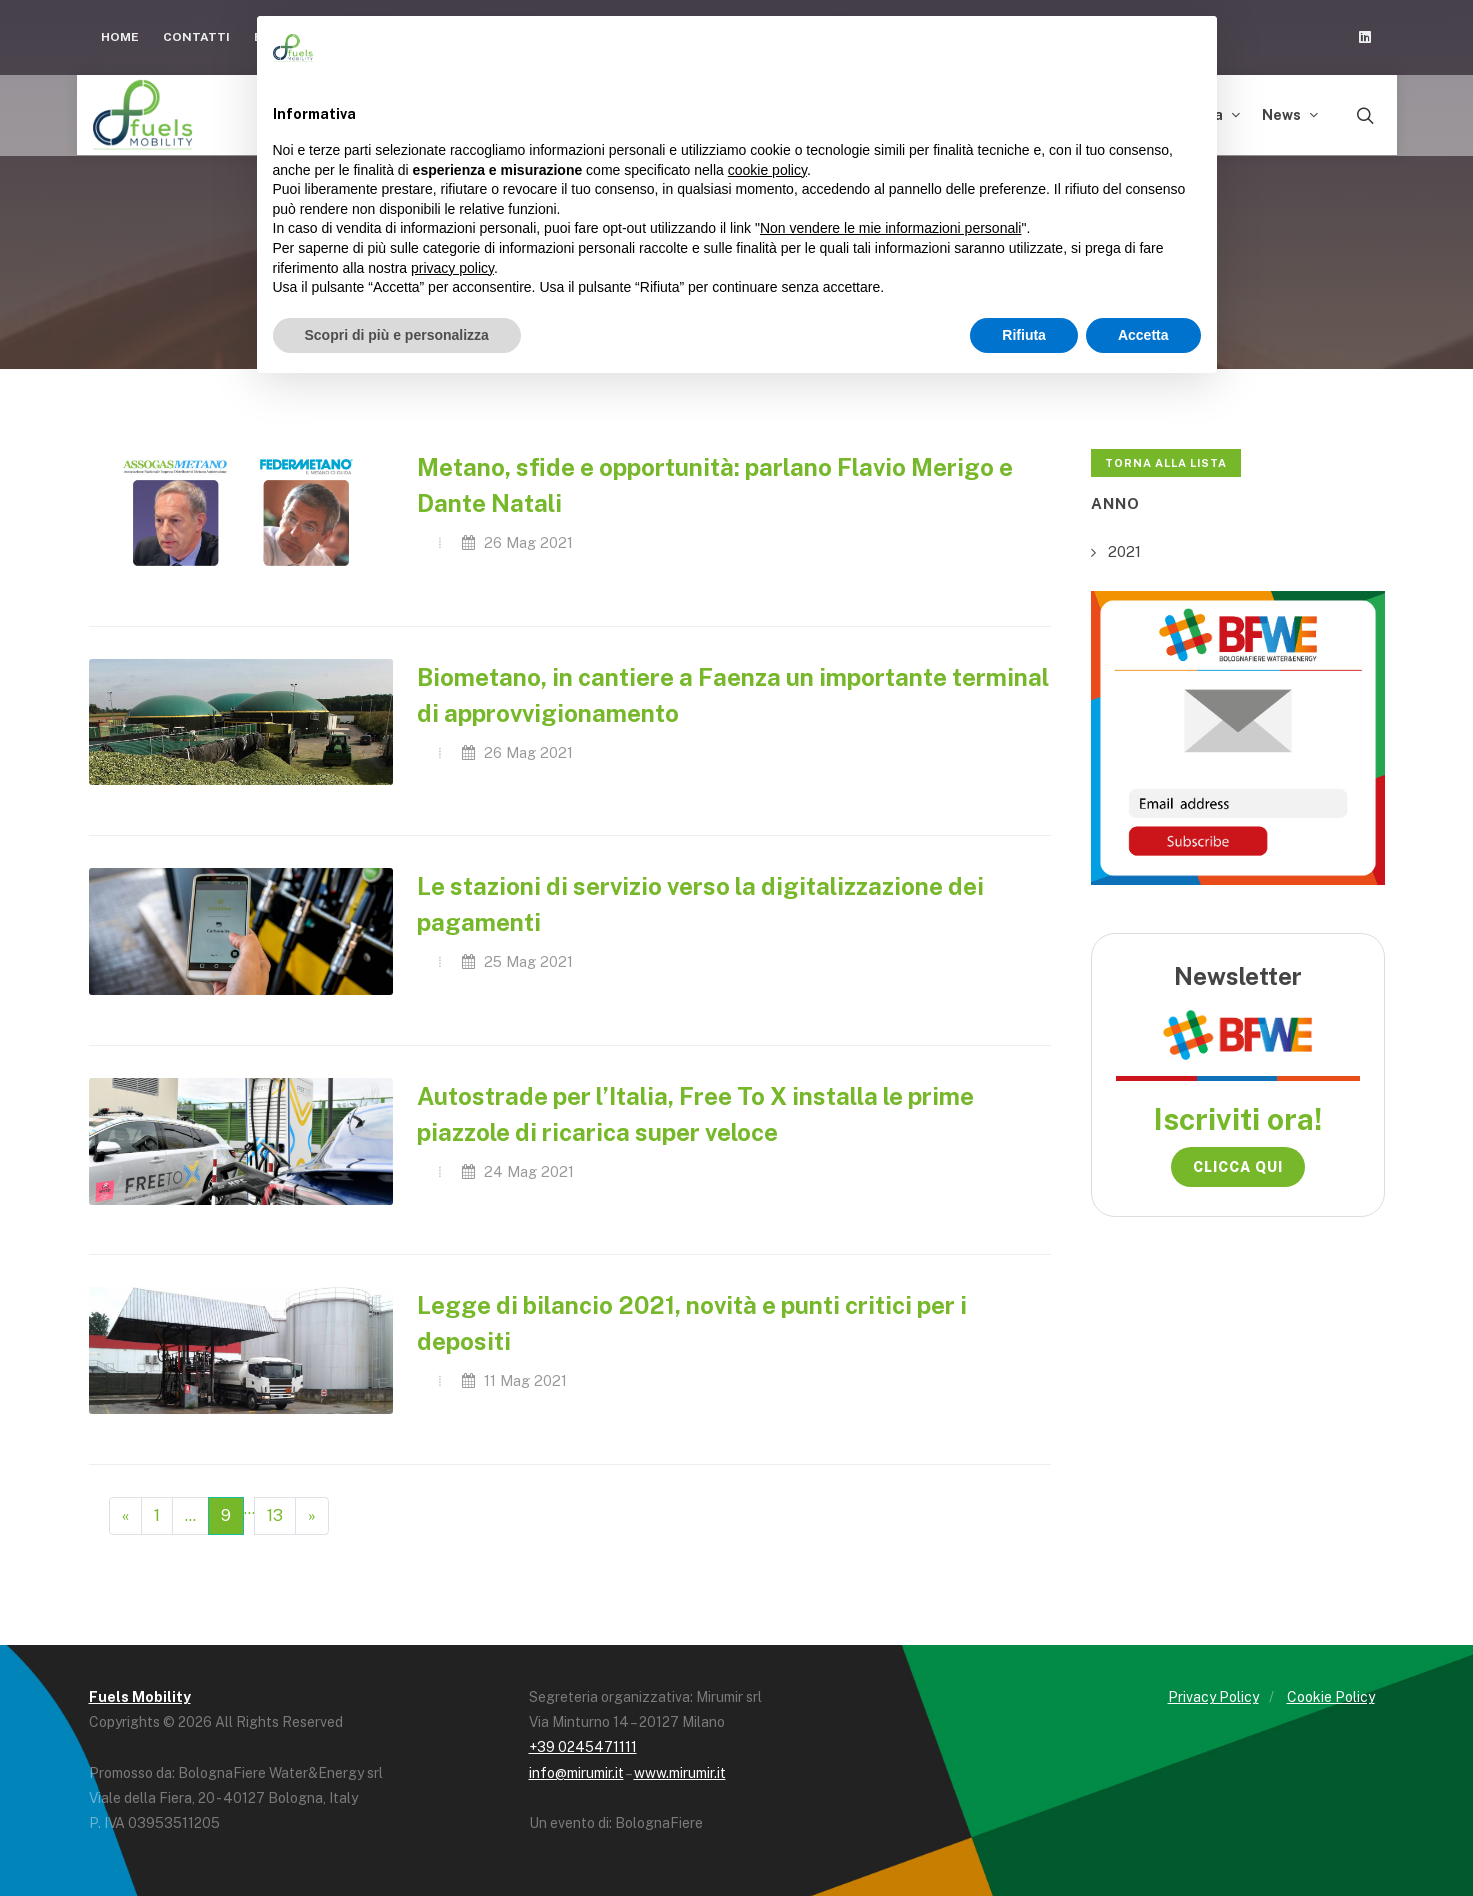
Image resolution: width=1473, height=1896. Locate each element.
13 (275, 1515)
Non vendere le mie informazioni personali (890, 228)
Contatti (196, 37)
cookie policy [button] (767, 170)
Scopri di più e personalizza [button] (397, 335)
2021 (1124, 551)
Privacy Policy (1213, 1697)
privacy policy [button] (452, 268)
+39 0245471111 (583, 1747)
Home (120, 37)
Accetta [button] (1143, 335)
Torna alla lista (1166, 463)
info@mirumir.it (576, 1773)
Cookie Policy (1331, 1697)
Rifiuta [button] (1024, 335)
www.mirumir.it (680, 1773)
